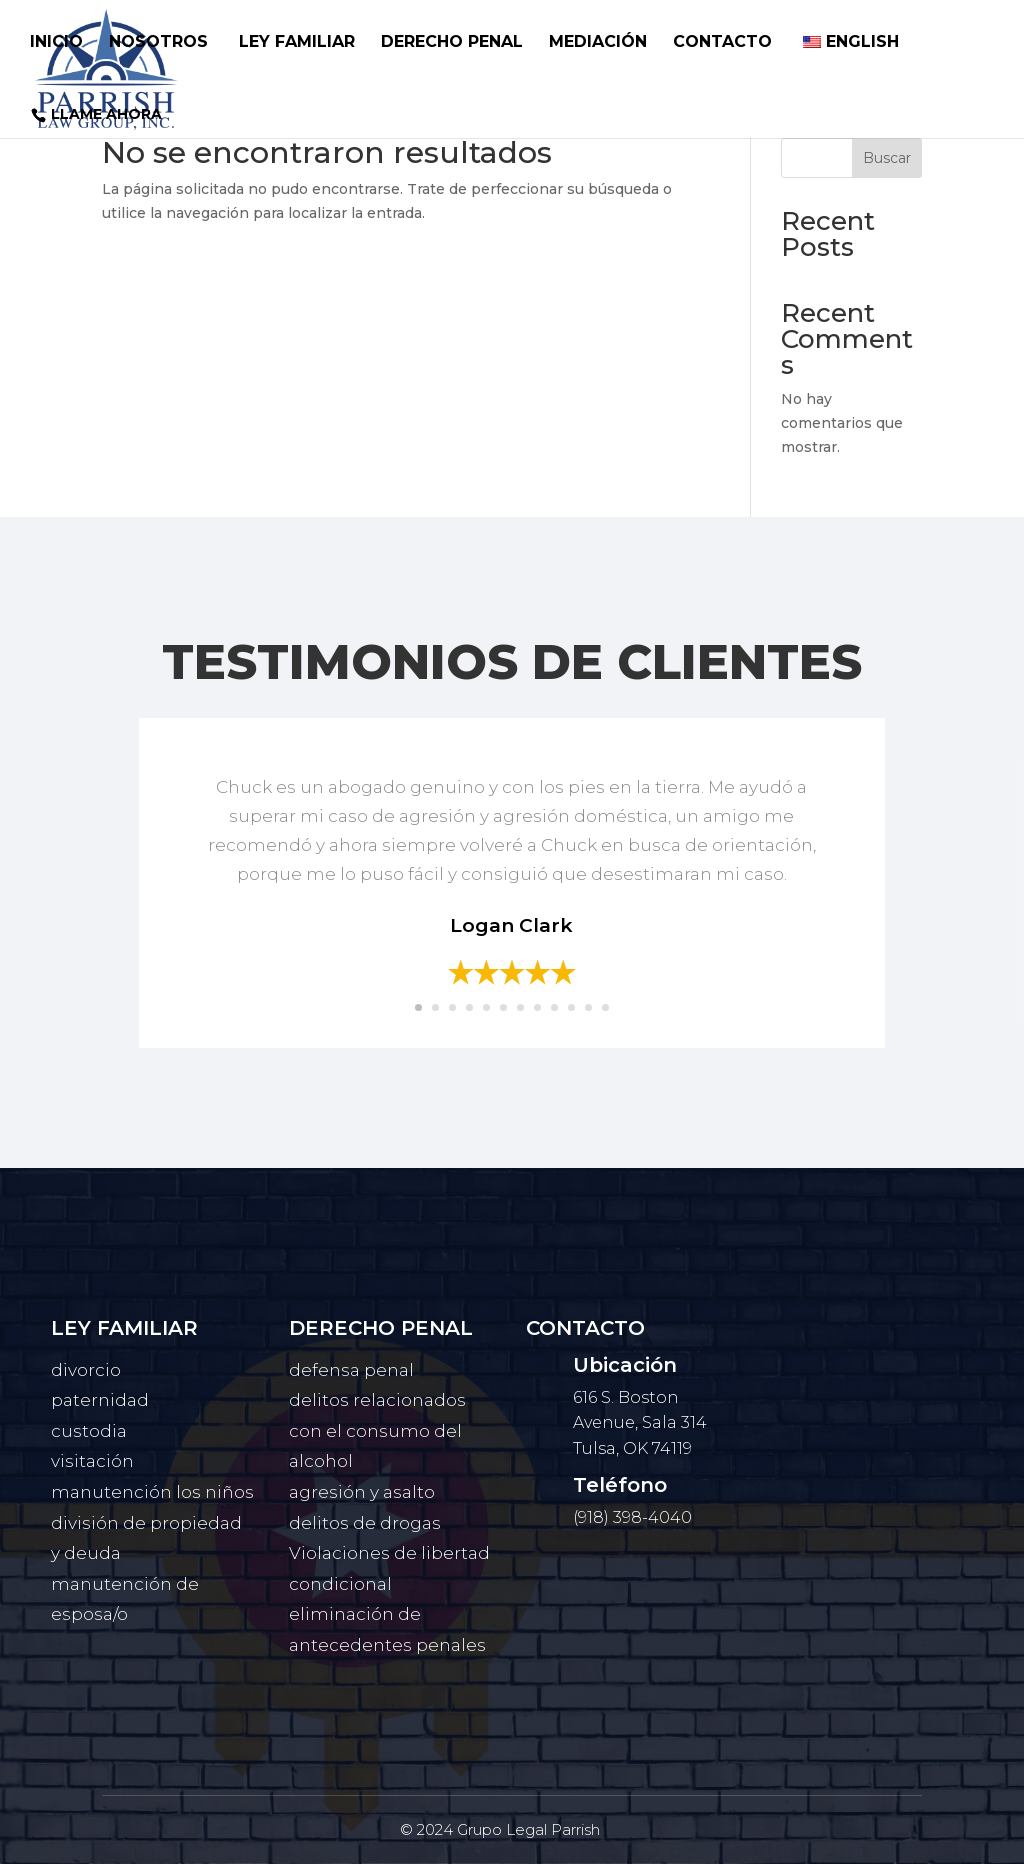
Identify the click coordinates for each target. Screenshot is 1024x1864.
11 (588, 1007)
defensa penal (351, 1370)
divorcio (86, 1370)
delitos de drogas (365, 1523)
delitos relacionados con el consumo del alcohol (377, 1430)
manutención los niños (152, 1492)
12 (605, 1007)
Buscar (887, 158)
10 (571, 1007)
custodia (89, 1431)
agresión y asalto (362, 1492)
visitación (92, 1461)
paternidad (100, 1400)
